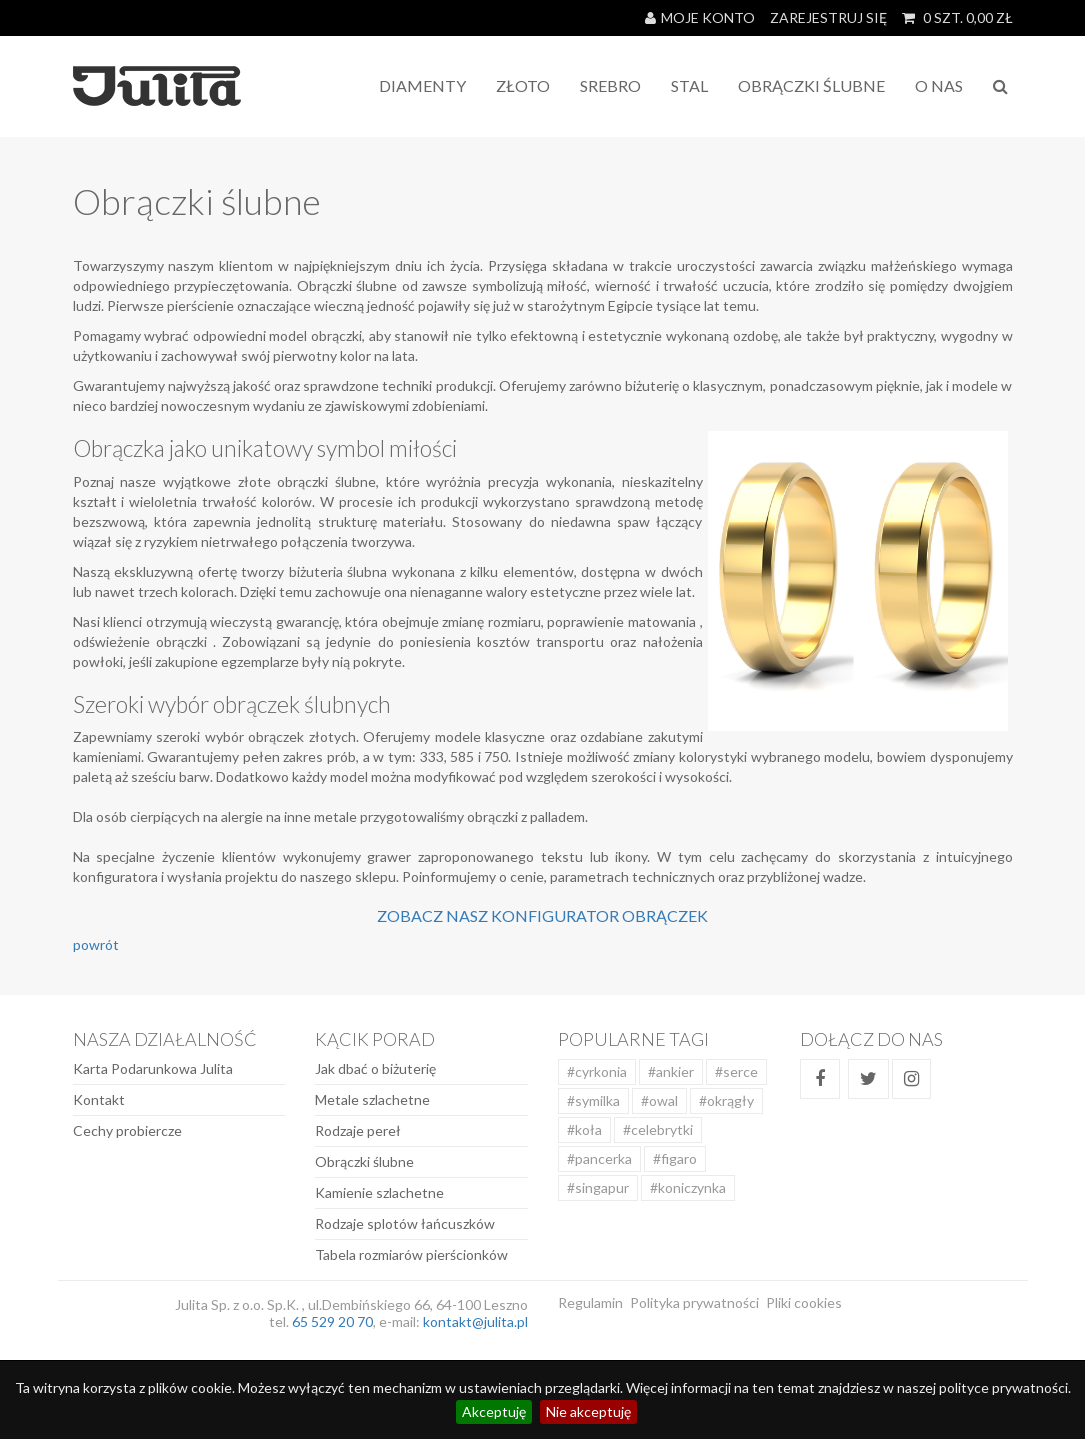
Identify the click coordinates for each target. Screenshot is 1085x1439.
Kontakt (99, 1099)
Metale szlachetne (372, 1099)
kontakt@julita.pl (475, 1321)
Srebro (610, 85)
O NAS (939, 85)
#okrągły (726, 1100)
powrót (96, 944)
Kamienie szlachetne (379, 1192)
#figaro (675, 1158)
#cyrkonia (597, 1071)
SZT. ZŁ (957, 17)
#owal (659, 1100)
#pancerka (599, 1158)
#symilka (593, 1100)
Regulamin (590, 1302)
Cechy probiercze (127, 1130)
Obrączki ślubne (364, 1161)
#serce (736, 1071)
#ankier (671, 1071)
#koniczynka (688, 1187)
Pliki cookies (804, 1302)
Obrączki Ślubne (811, 85)
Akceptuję (494, 1411)
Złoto (523, 85)
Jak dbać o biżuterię (375, 1068)
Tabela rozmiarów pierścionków (411, 1254)
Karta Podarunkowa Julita (153, 1068)
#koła (584, 1129)
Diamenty (422, 85)
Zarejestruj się (828, 17)
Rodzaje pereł (358, 1130)
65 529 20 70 (332, 1321)
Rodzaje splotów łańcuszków (405, 1223)
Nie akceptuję (588, 1411)
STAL (689, 85)
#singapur (598, 1187)
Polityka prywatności (694, 1302)
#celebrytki (658, 1129)
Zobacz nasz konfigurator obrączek (542, 915)
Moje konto (700, 17)
